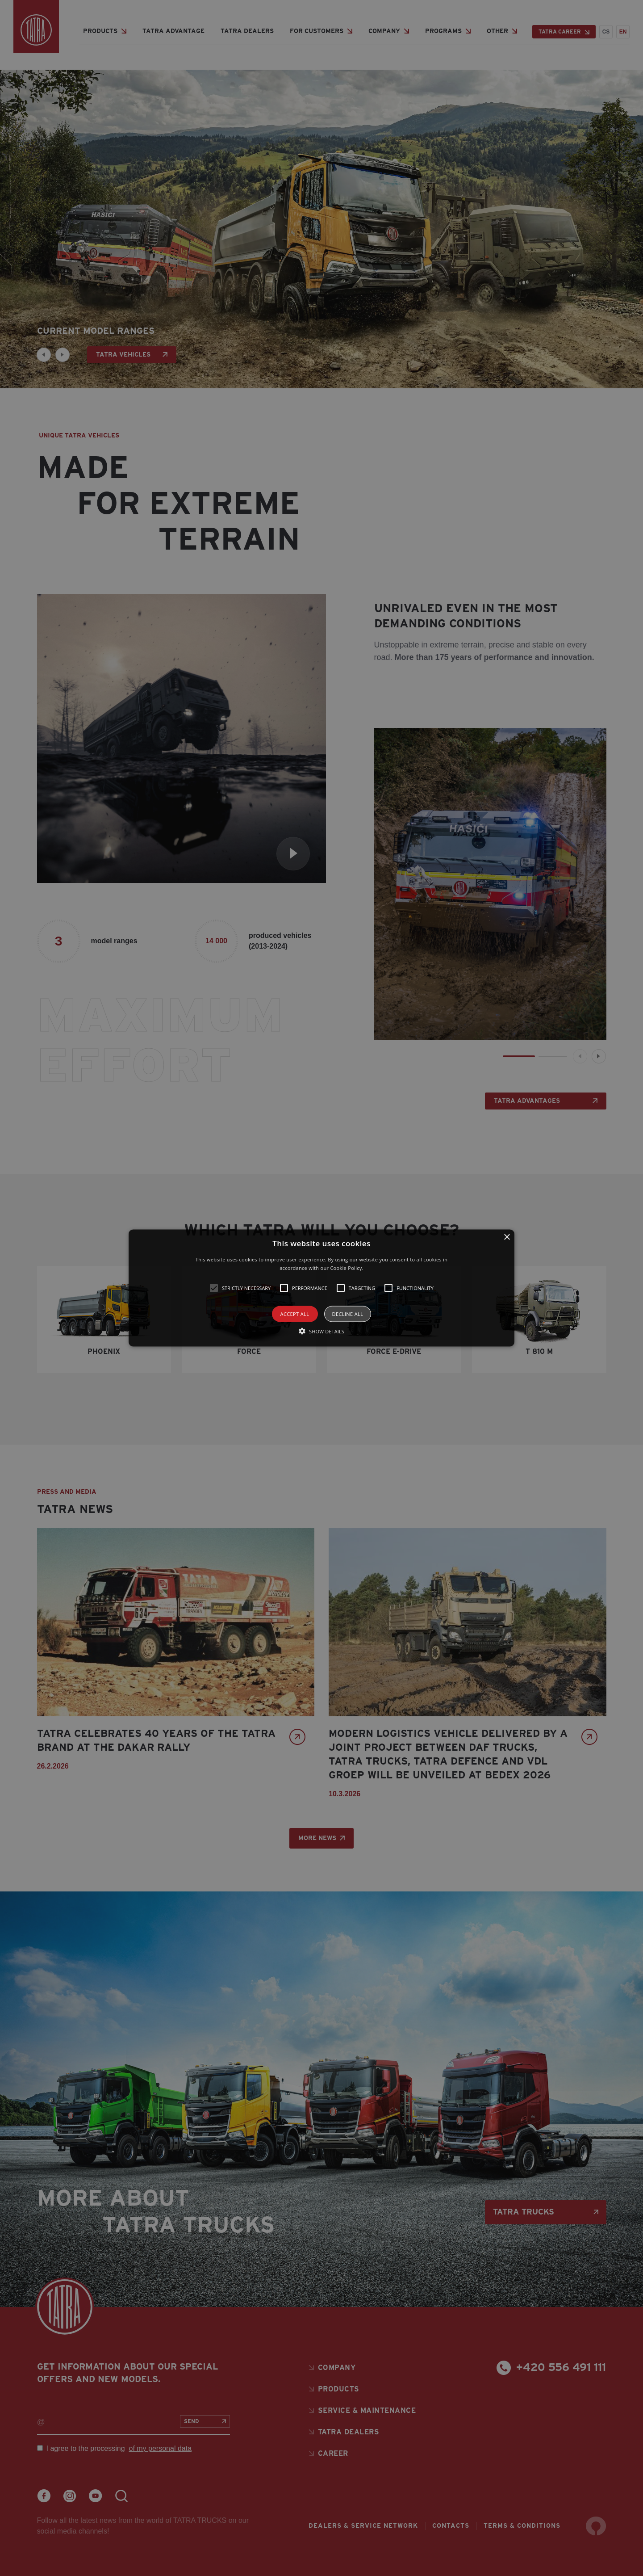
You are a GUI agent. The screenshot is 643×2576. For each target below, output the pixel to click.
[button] (321, 1288)
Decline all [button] (347, 1314)
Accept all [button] (294, 1314)
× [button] (506, 1237)
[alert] (321, 1288)
